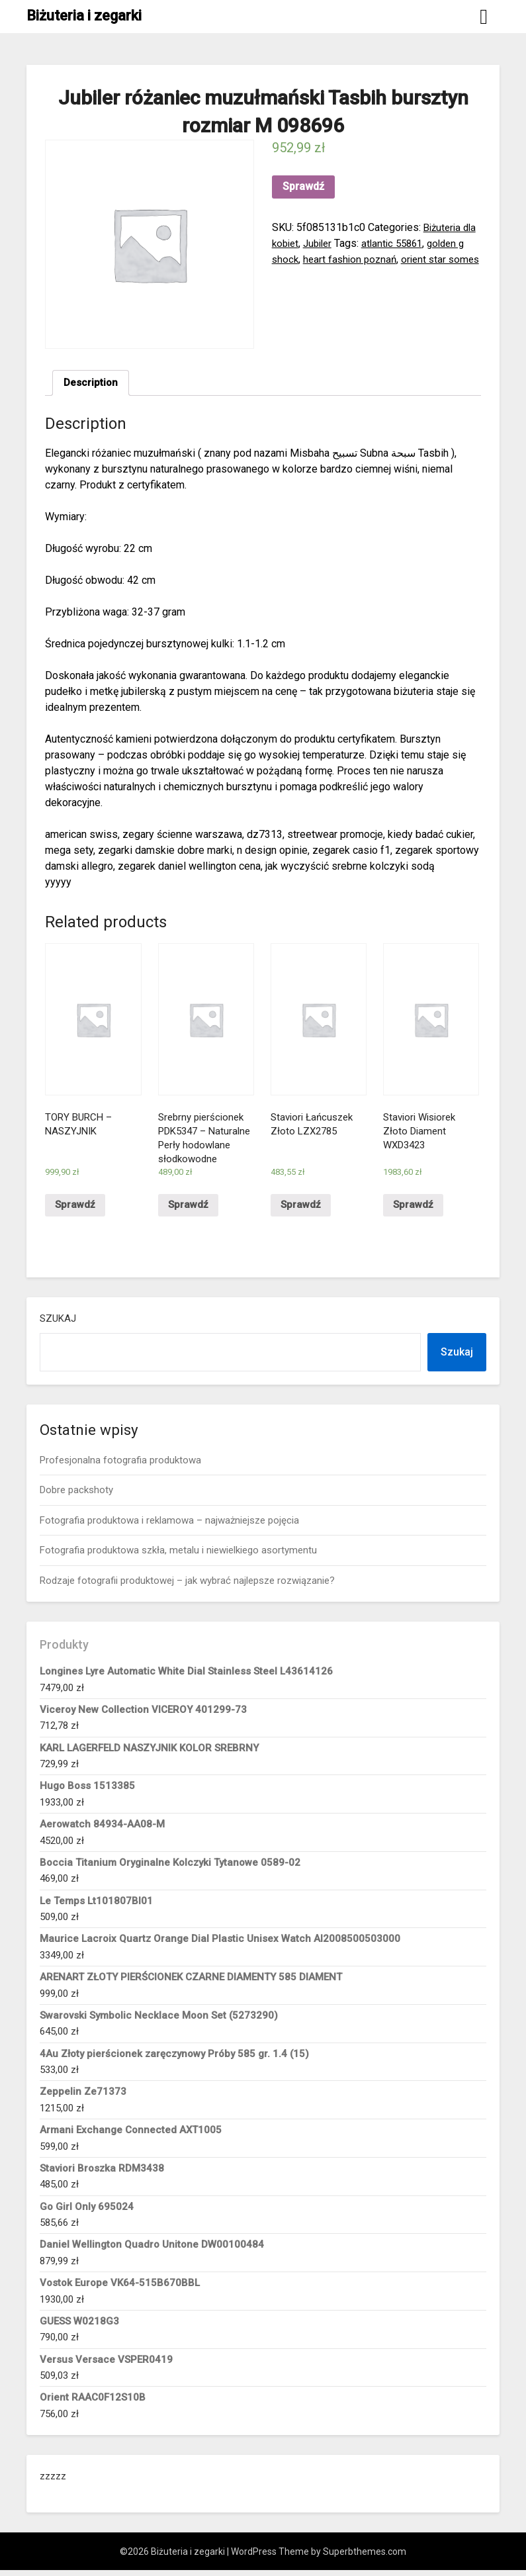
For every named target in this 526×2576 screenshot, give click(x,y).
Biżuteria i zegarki (84, 15)
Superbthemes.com (364, 2557)
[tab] (91, 384)
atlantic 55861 (400, 243)
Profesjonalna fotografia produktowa (120, 1466)
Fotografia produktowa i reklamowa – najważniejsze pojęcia (169, 1526)
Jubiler (321, 243)
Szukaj (58, 1324)
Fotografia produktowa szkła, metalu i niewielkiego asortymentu (178, 1556)
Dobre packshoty (76, 1496)
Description (92, 383)
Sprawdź (303, 186)
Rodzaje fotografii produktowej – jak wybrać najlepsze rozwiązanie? (187, 1586)
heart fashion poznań (353, 259)
